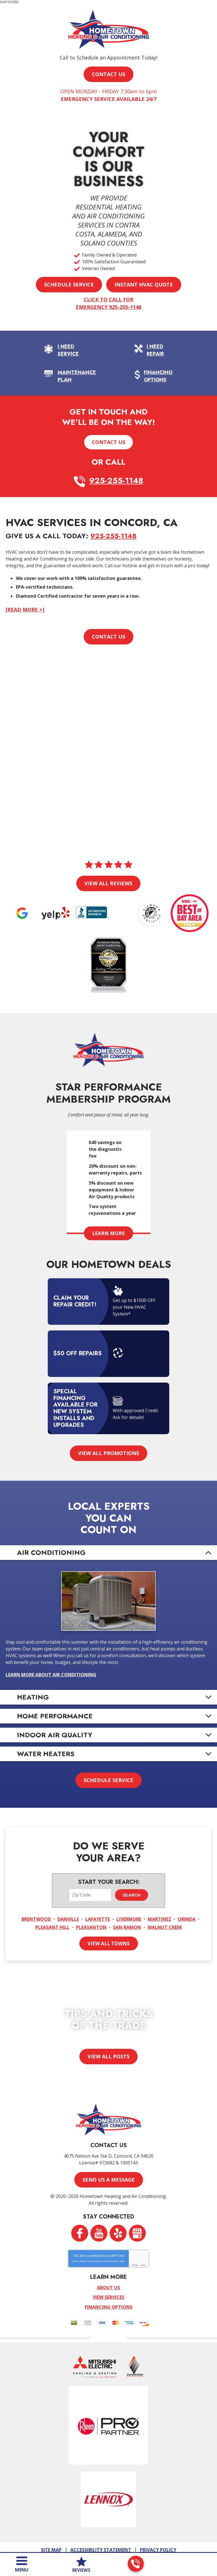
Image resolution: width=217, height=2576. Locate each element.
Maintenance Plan (77, 375)
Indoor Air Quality (54, 1722)
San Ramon (127, 1913)
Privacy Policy (93, 2244)
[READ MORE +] (25, 605)
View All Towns (109, 1929)
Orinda (187, 1905)
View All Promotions (108, 1442)
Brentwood (36, 1905)
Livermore (128, 1905)
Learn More (108, 1225)
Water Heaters (46, 1741)
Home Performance (55, 1703)
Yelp (118, 2216)
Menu (22, 2570)
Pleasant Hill (52, 1913)
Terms (143, 2248)
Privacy (135, 2248)
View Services (108, 2280)
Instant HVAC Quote (143, 283)
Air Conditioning (51, 1542)
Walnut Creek (164, 1913)
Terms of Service (111, 2244)
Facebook (79, 2216)
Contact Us (108, 441)
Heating (33, 1684)
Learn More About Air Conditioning (51, 1662)
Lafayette (97, 1905)
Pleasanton (91, 1913)
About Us (108, 2271)
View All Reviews (108, 879)
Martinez (159, 1905)
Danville (68, 1905)
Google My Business (137, 2216)
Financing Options (158, 375)
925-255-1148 (135, 2564)
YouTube (98, 2216)
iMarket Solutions (78, 2543)
